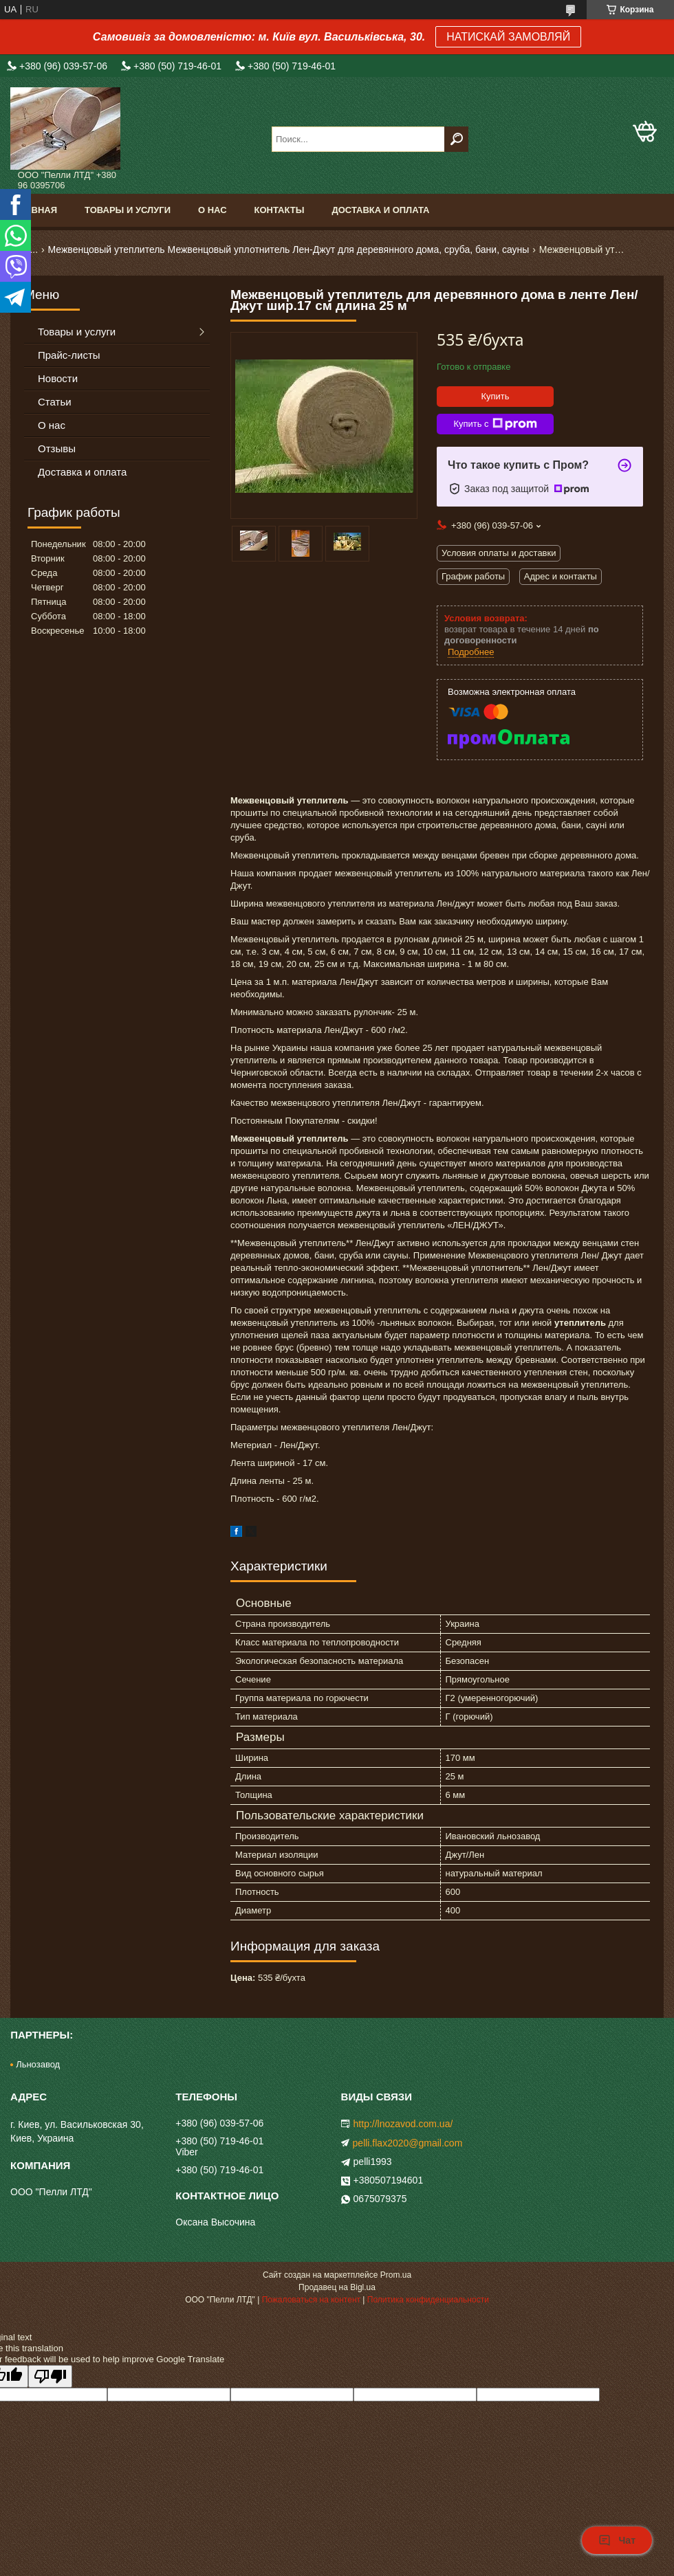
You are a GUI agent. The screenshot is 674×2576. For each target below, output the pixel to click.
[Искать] (456, 139)
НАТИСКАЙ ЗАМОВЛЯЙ (508, 37)
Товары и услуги (128, 210)
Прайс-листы (69, 355)
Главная (35, 210)
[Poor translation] (50, 2376)
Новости (58, 378)
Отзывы (57, 448)
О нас (212, 210)
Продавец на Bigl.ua (337, 2287)
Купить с (494, 424)
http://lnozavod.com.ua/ (403, 2123)
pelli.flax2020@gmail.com (408, 2143)
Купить (495, 396)
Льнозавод (38, 2064)
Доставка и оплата (380, 210)
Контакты (279, 210)
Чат (616, 2540)
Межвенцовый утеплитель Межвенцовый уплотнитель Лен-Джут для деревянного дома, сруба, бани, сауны (289, 249)
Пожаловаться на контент (311, 2300)
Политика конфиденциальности (428, 2300)
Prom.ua (395, 2275)
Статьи (55, 402)
